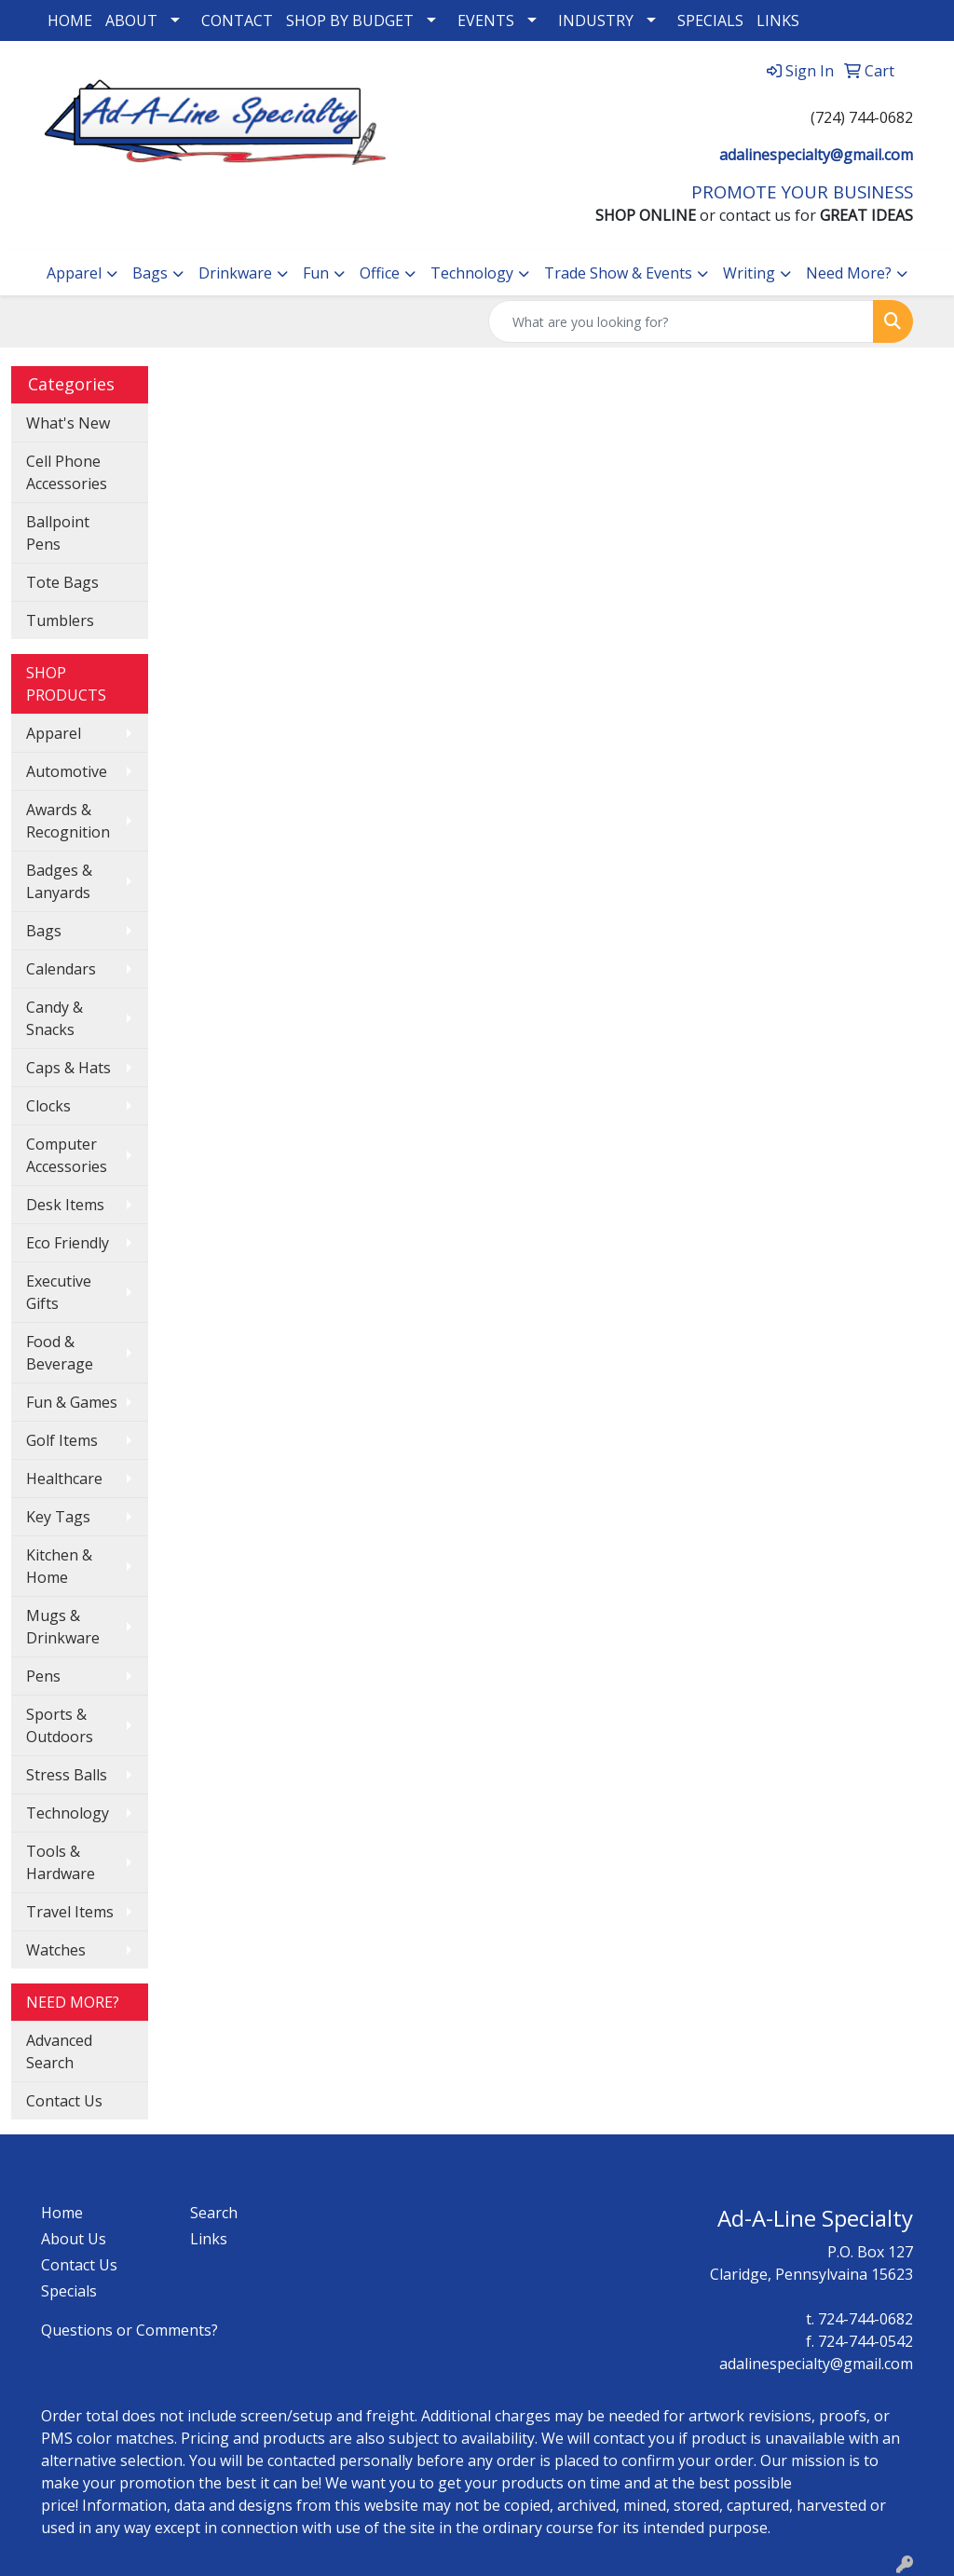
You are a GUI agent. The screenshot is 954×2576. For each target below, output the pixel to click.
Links (208, 2238)
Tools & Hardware (60, 1862)
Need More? (849, 273)
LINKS (777, 20)
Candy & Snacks (54, 1018)
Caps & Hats (68, 1067)
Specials (69, 2291)
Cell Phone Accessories (66, 472)
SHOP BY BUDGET (350, 20)
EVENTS (485, 20)
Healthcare (64, 1478)
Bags (150, 273)
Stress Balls (66, 1775)
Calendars (61, 969)
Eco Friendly (67, 1243)
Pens (43, 1676)
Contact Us (64, 2101)
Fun (316, 273)
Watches (56, 1950)
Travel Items (70, 1911)
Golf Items (62, 1440)
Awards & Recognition (68, 820)
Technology (471, 273)
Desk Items (65, 1204)
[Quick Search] (681, 321)
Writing (749, 273)
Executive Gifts (58, 1292)
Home (62, 2212)
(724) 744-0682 (862, 117)
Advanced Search (59, 2051)
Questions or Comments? (129, 2330)
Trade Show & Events (618, 273)
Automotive (66, 771)
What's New (68, 423)
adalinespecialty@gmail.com (816, 154)
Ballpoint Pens (57, 532)
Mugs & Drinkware (63, 1626)
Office (380, 273)
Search (214, 2212)
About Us (73, 2238)
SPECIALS (710, 20)
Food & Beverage (59, 1352)
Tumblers (60, 620)
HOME (70, 20)
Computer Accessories (66, 1155)
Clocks (48, 1106)
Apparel (74, 273)
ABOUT (131, 20)
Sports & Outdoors (59, 1725)
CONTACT (237, 20)
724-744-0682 (865, 2319)
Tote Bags (62, 582)
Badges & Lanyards (59, 881)
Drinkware (235, 273)
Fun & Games (71, 1402)
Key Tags (58, 1516)
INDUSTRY (596, 20)
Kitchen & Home (59, 1566)
